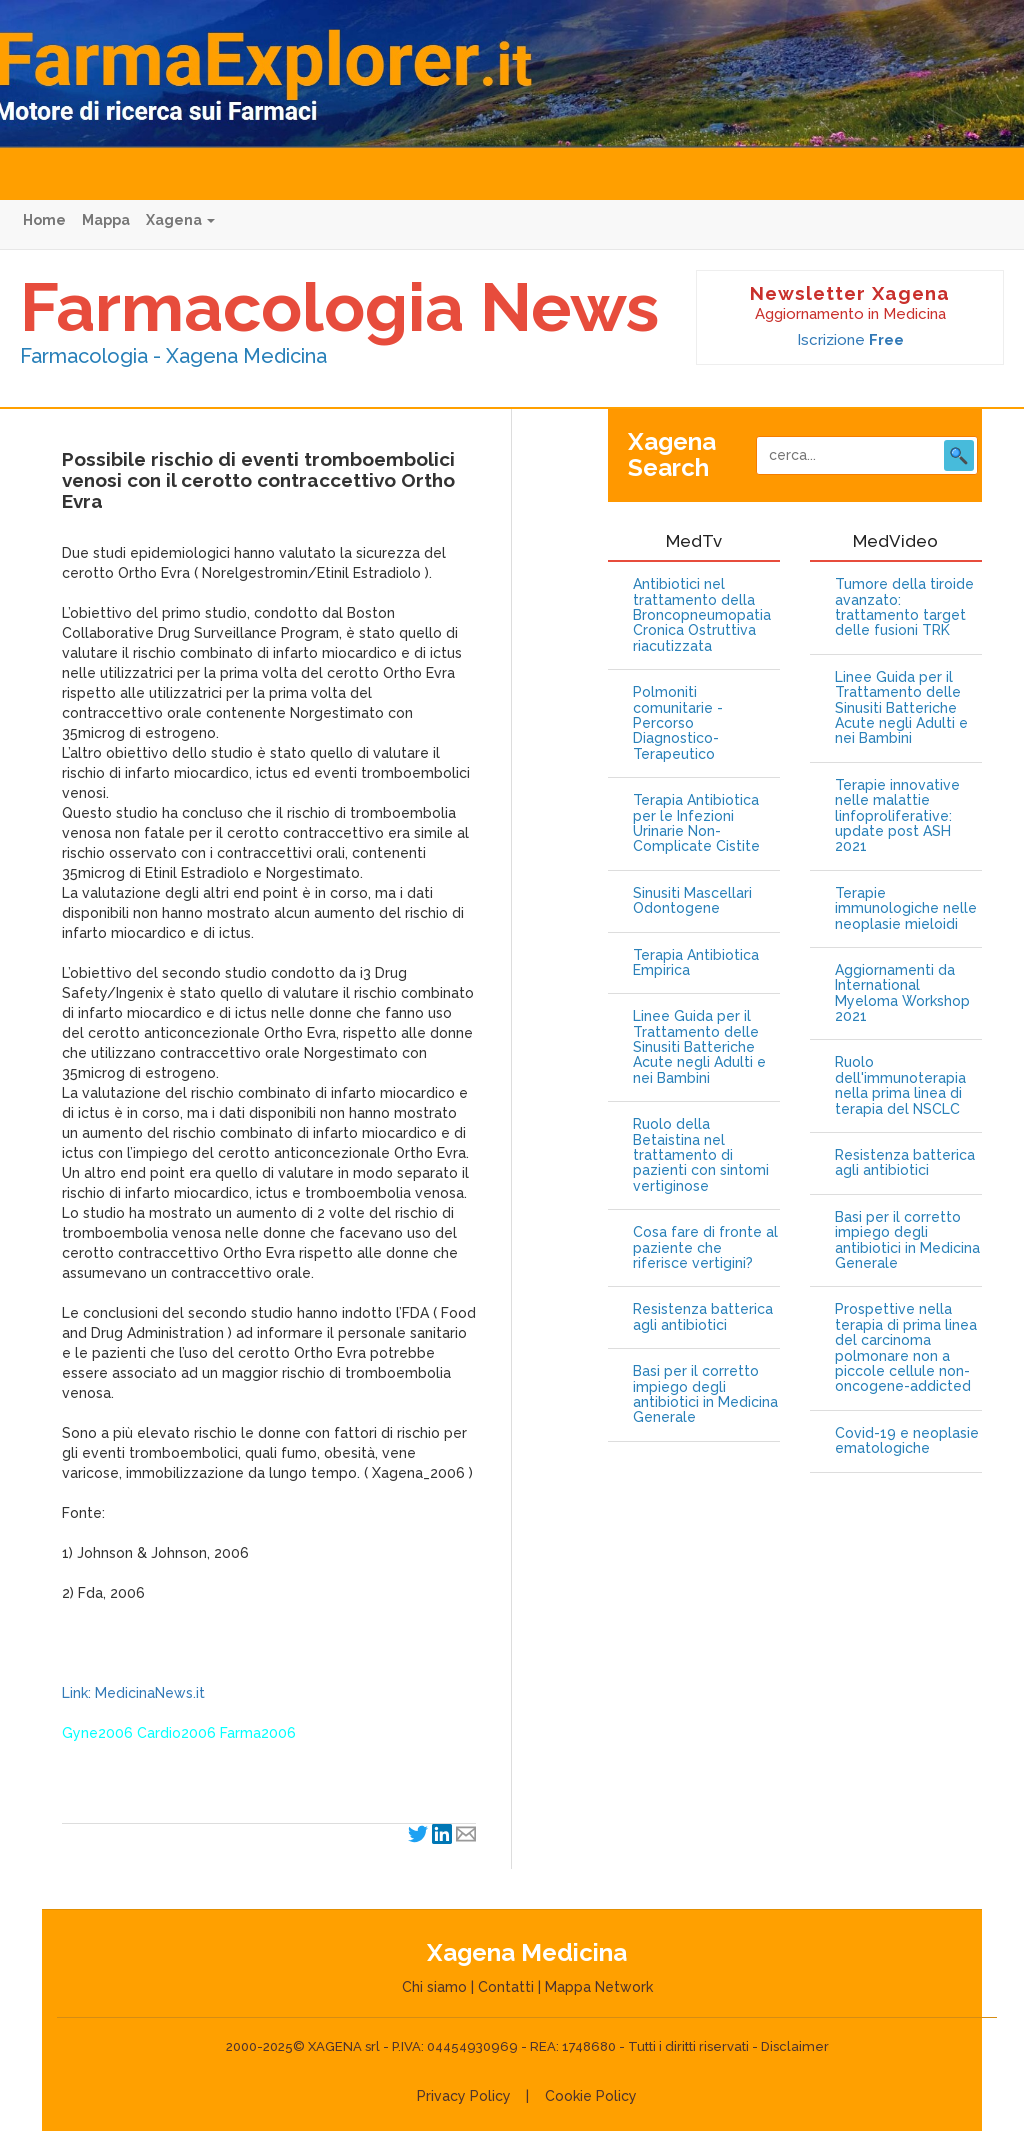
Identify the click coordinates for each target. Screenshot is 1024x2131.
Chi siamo (434, 1987)
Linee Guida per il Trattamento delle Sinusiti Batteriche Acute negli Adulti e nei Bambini (699, 1047)
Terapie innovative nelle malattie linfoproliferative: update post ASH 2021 (897, 816)
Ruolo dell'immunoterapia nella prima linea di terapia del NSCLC (900, 1085)
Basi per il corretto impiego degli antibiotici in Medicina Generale (705, 1394)
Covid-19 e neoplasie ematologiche (907, 1441)
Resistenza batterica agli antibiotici (703, 1317)
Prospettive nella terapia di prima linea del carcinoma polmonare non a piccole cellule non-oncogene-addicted (906, 1348)
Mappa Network (599, 1987)
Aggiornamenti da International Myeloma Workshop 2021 (902, 993)
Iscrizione (850, 340)
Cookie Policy (591, 2096)
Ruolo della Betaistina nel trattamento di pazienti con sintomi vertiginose (701, 1155)
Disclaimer (795, 2046)
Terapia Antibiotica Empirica (696, 963)
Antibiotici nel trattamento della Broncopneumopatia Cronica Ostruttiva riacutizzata (702, 615)
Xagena (180, 220)
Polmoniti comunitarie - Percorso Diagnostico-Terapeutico (678, 723)
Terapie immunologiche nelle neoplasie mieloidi (906, 909)
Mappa (106, 220)
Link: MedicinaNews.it (133, 1693)
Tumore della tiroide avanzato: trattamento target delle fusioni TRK (904, 607)
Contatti (506, 1987)
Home (44, 220)
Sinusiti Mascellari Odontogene (692, 901)
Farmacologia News (339, 307)
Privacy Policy (464, 2096)
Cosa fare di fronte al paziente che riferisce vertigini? (705, 1248)
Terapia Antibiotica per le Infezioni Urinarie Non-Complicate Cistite (696, 823)
